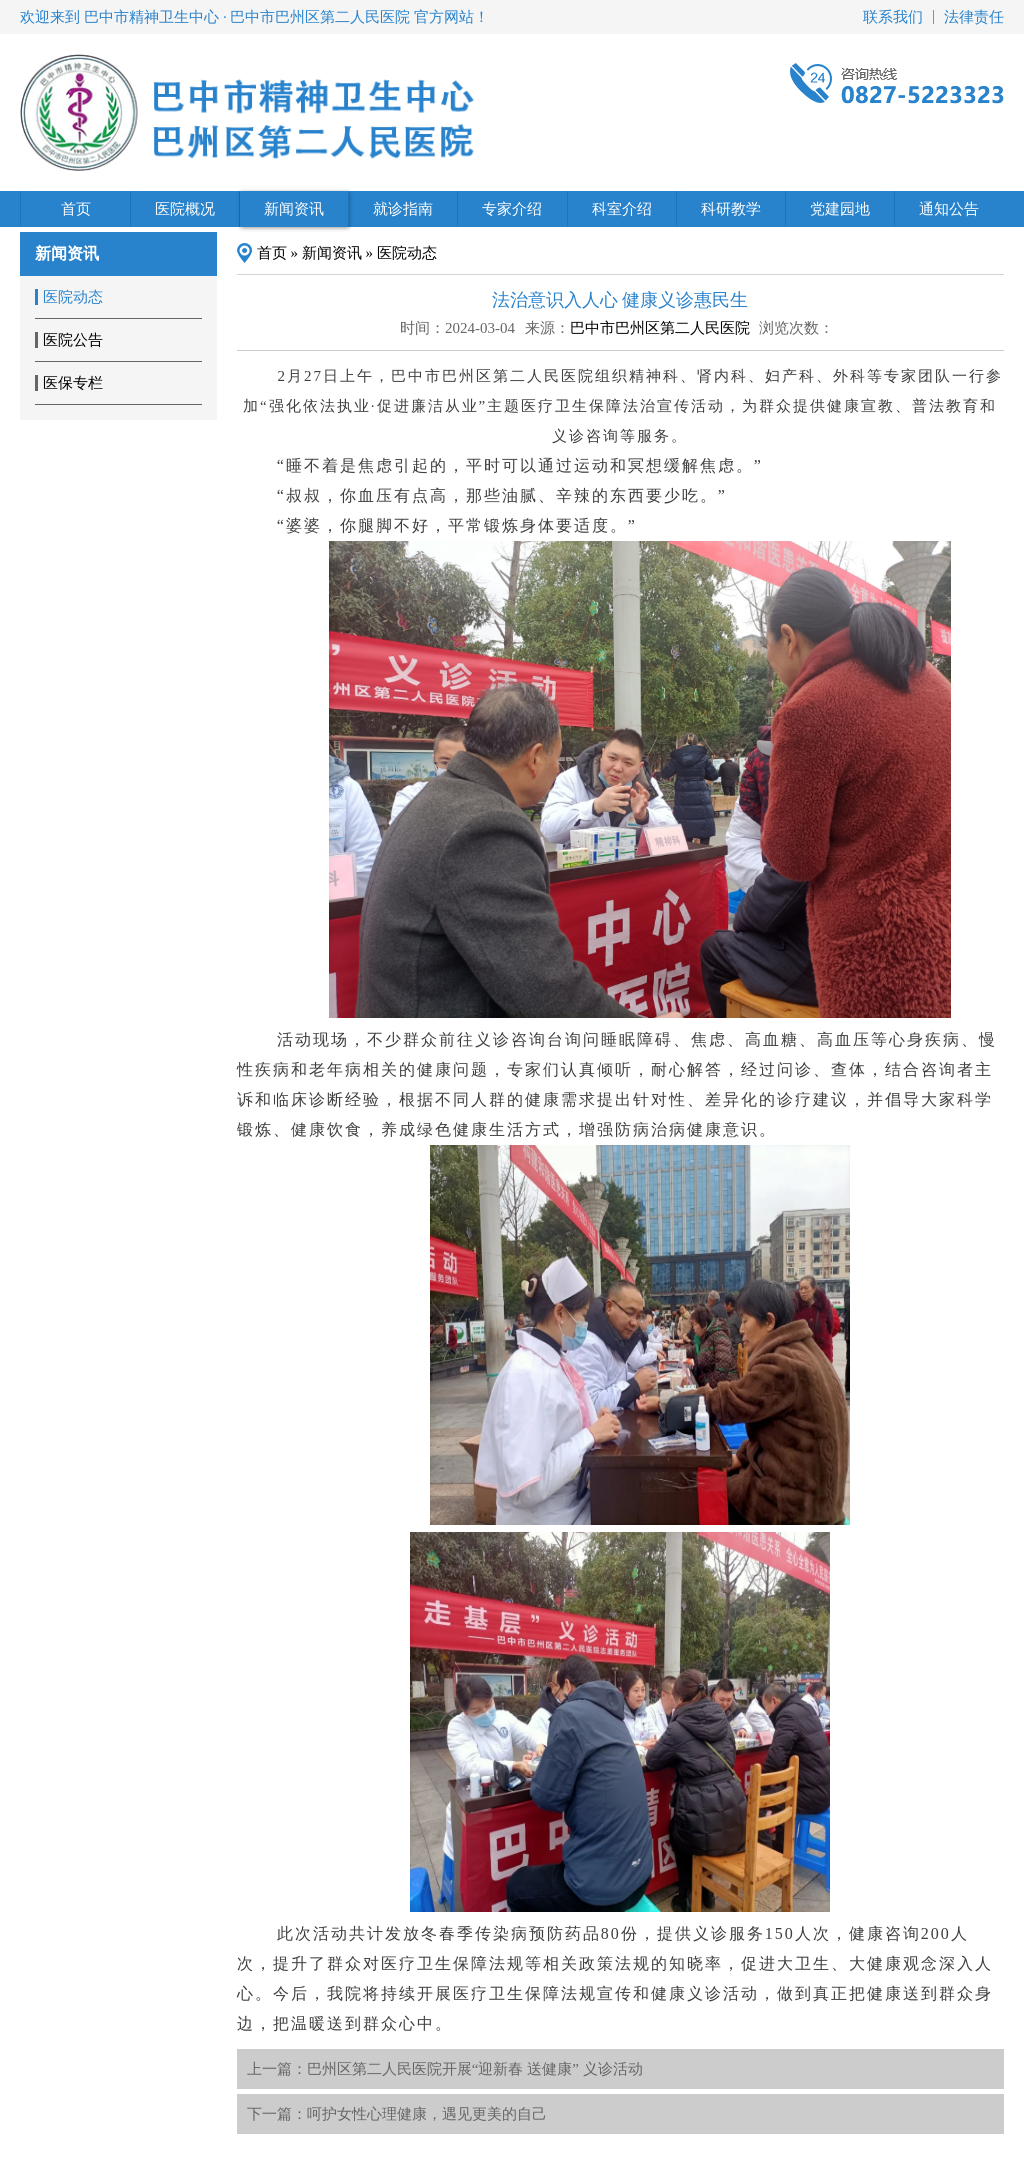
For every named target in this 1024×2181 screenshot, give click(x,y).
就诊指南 (403, 209)
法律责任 (974, 17)
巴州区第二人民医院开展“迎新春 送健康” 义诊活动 (475, 2069)
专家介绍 (512, 209)
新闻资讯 (294, 209)
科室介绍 (622, 209)
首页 (76, 209)
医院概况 (185, 209)
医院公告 (73, 340)
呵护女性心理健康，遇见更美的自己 (427, 2114)
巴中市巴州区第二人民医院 (660, 328)
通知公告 (949, 209)
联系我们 (893, 17)
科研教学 (731, 209)
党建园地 (840, 209)
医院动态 (407, 253)
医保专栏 (73, 383)
